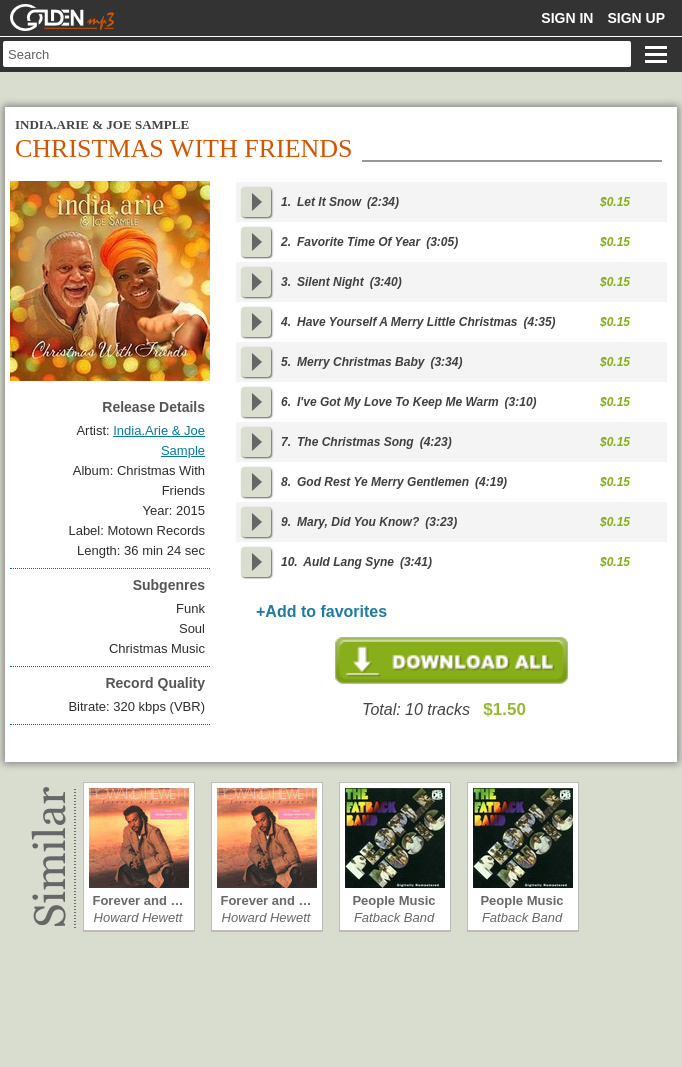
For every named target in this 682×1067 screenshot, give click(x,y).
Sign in (567, 18)
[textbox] (317, 54)
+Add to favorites (321, 611)
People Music (393, 900)
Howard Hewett (138, 917)
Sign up (636, 18)
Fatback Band (394, 917)
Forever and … (137, 900)
